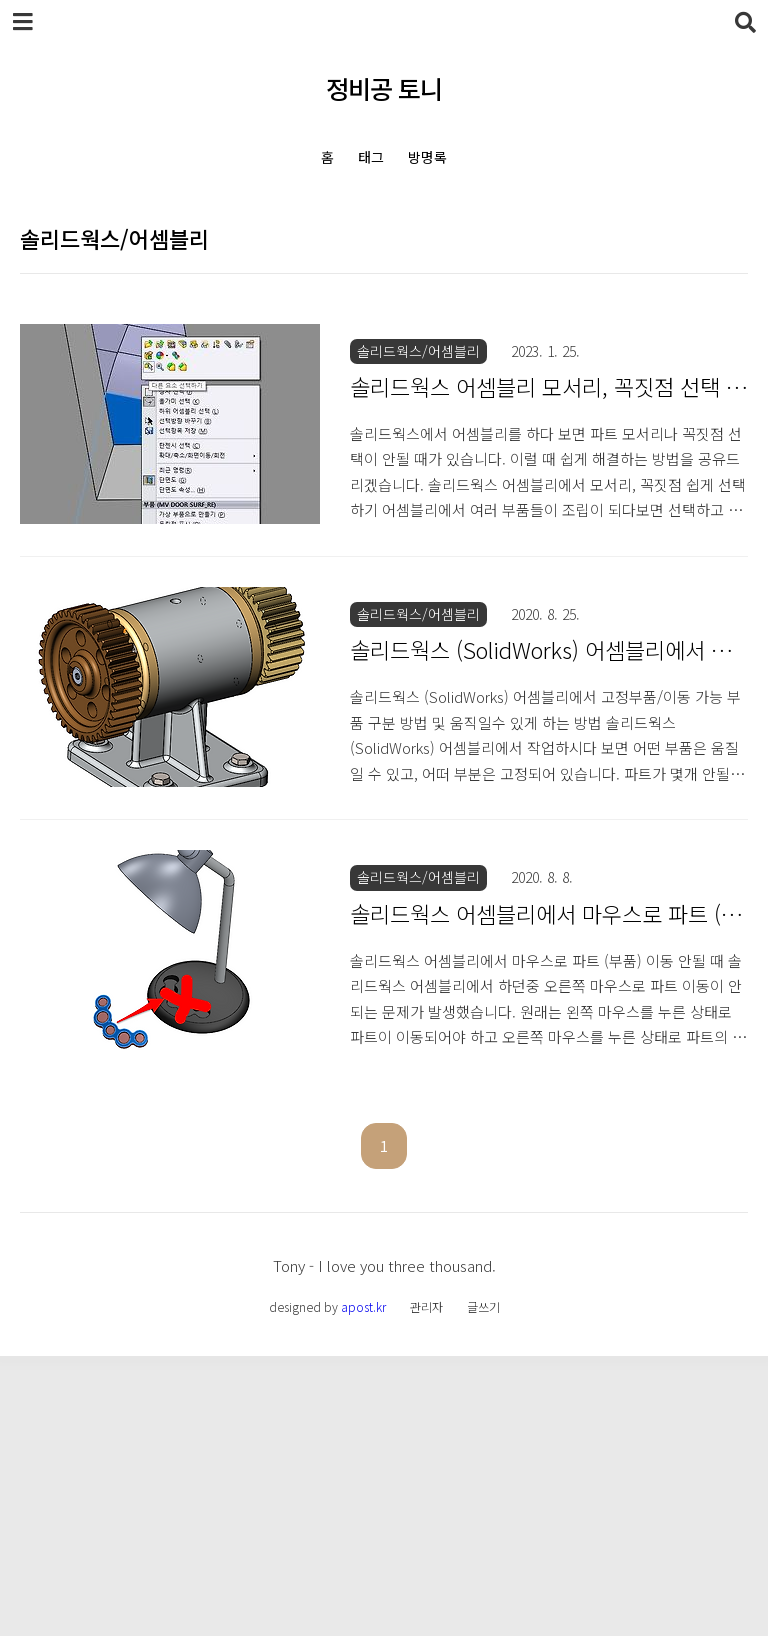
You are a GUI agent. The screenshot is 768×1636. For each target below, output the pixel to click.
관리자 (426, 1586)
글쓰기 (483, 1586)
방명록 (427, 157)
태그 (371, 157)
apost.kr (363, 1586)
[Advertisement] (384, 365)
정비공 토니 (384, 88)
